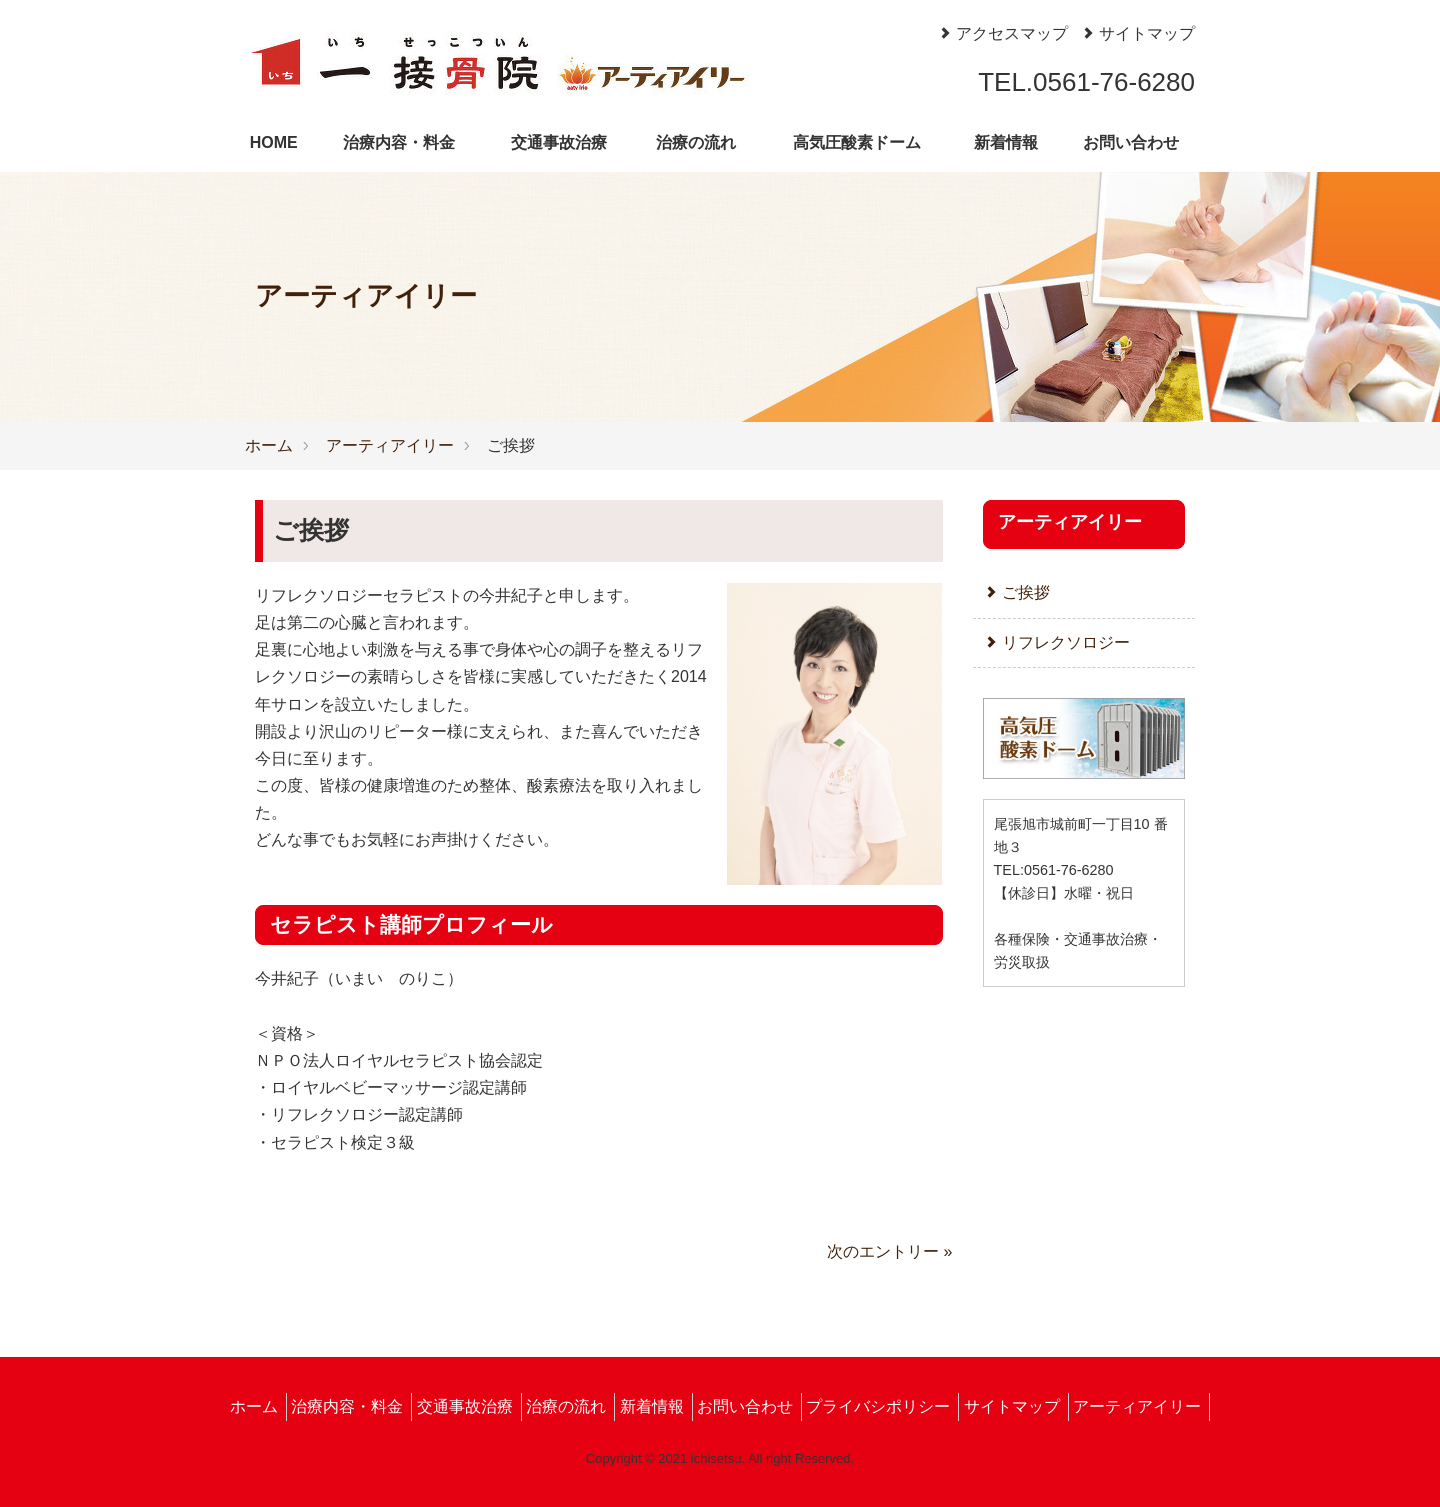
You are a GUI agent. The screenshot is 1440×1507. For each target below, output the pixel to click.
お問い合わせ (1131, 142)
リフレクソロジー (1056, 642)
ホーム (269, 445)
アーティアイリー (390, 445)
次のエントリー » (889, 1251)
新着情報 (1006, 142)
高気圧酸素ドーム (857, 142)
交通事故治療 (559, 142)
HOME (274, 142)
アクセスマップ (1002, 33)
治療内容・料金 (399, 142)
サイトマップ (1137, 33)
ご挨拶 (1016, 592)
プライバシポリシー (878, 1406)
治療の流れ (696, 142)
